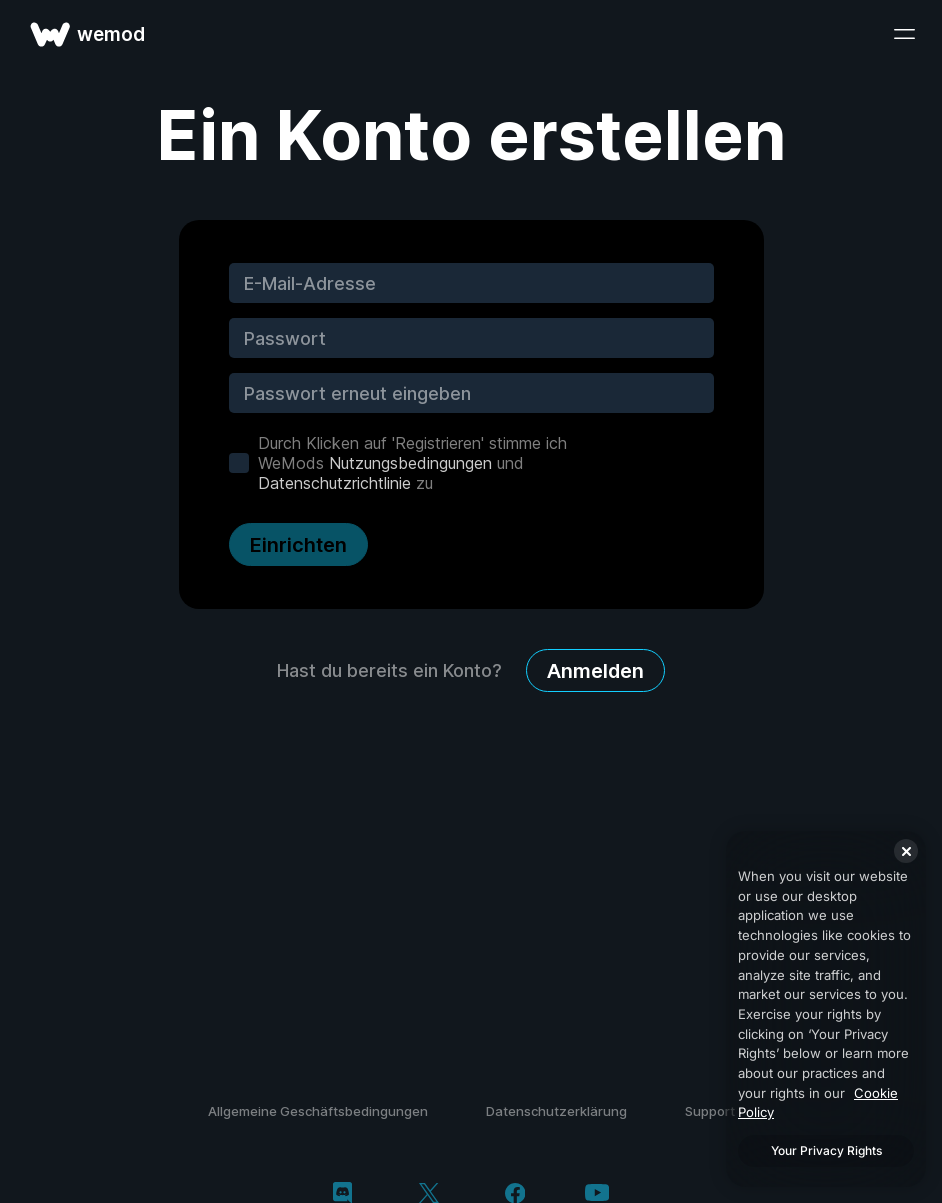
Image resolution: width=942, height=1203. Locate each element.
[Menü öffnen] (904, 34)
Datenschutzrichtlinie (334, 483)
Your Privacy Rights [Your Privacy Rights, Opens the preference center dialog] (826, 1150)
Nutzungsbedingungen (410, 463)
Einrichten (298, 545)
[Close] (906, 851)
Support (710, 1111)
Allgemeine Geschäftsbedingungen (318, 1111)
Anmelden (595, 671)
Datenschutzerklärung (556, 1111)
